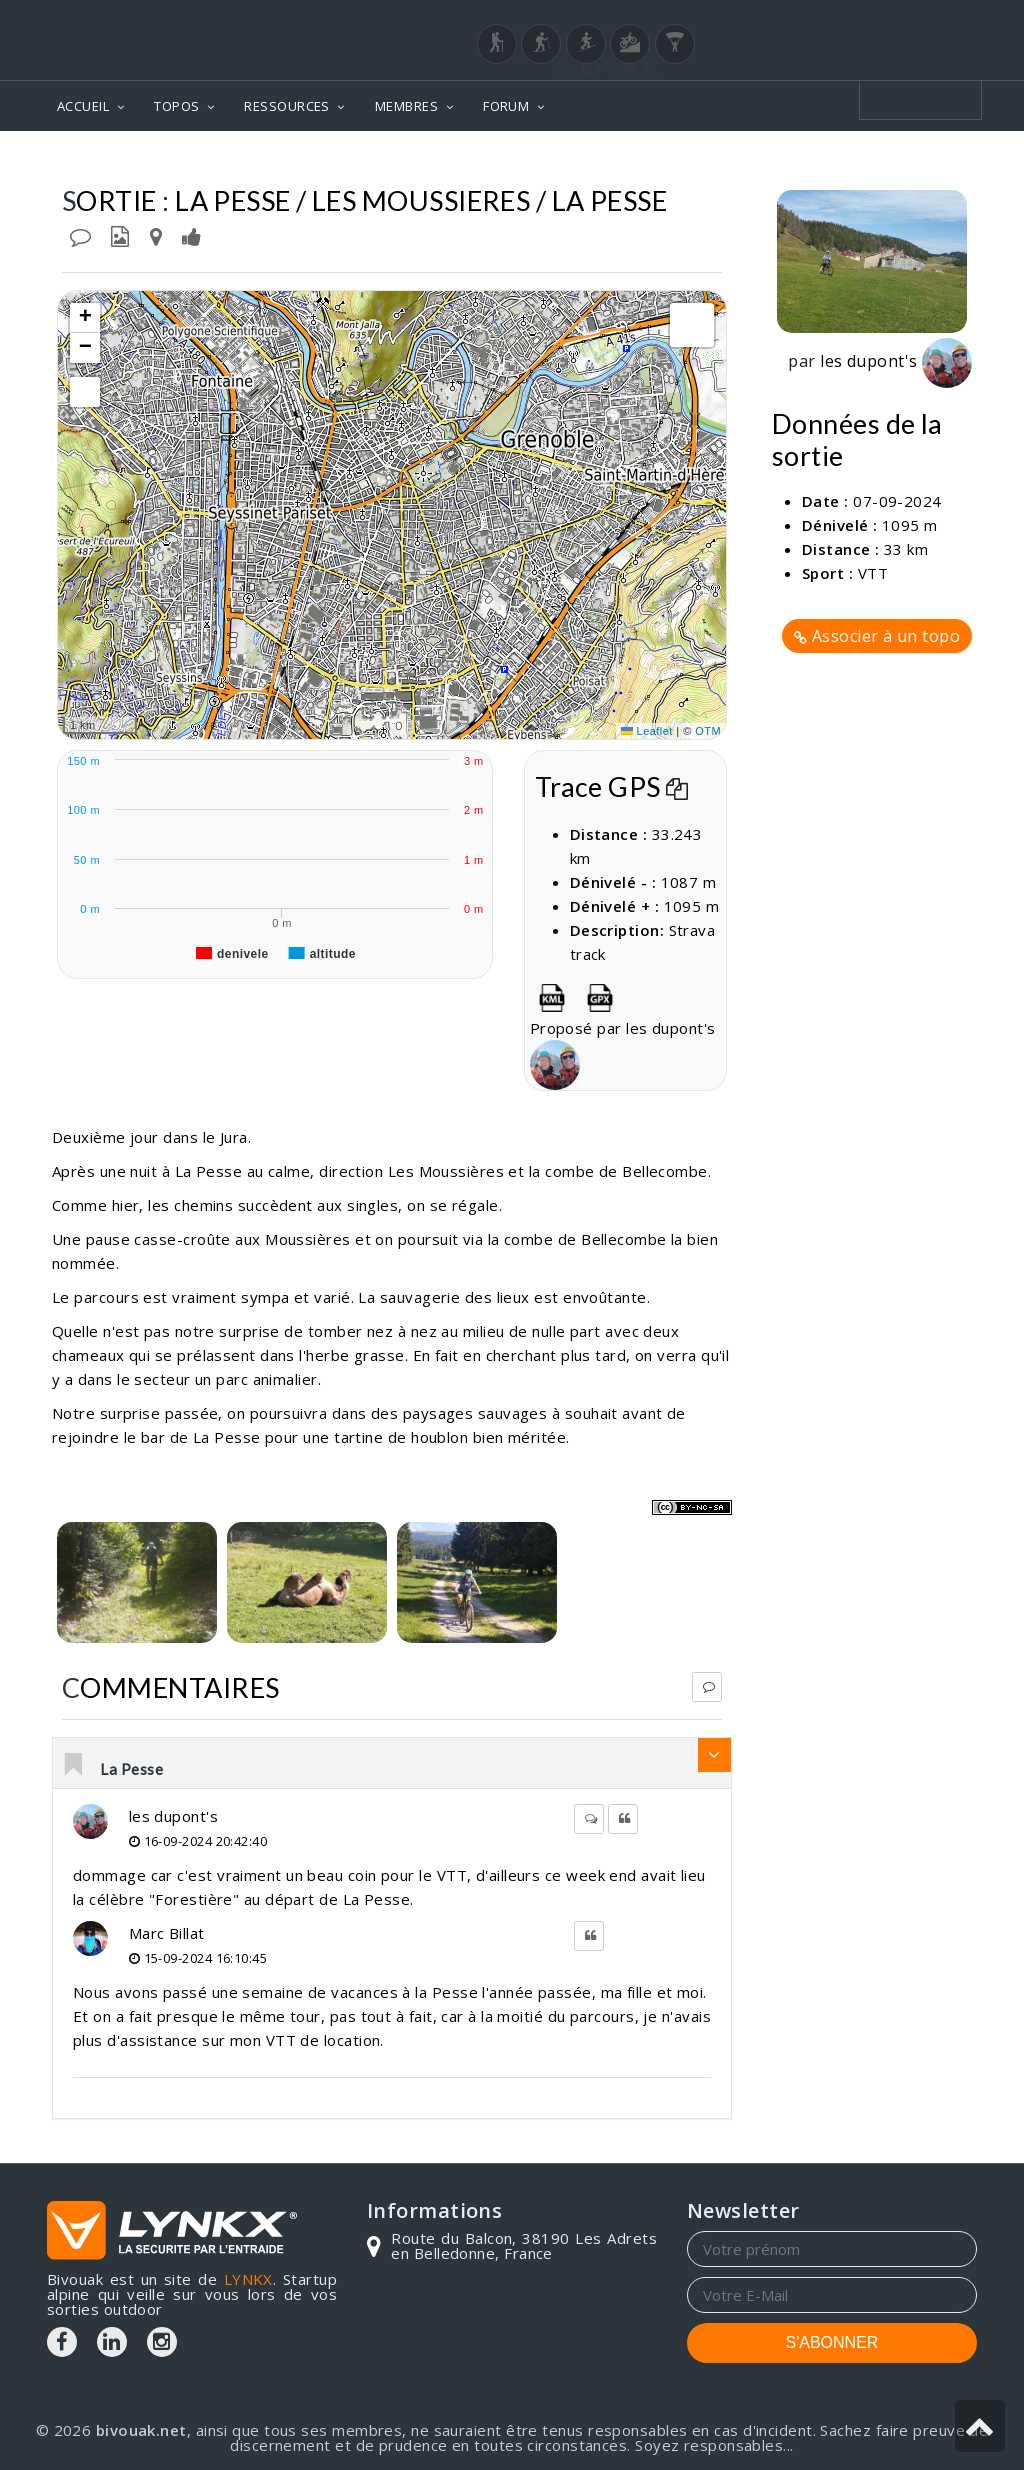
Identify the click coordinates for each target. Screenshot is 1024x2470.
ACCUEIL (83, 106)
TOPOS (176, 106)
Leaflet (647, 731)
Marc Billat (167, 1933)
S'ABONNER (832, 2342)
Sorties (943, 160)
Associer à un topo (877, 636)
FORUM (506, 106)
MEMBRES (406, 106)
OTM (708, 731)
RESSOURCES (287, 106)
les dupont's (173, 1816)
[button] (85, 318)
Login (878, 19)
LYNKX (248, 2279)
